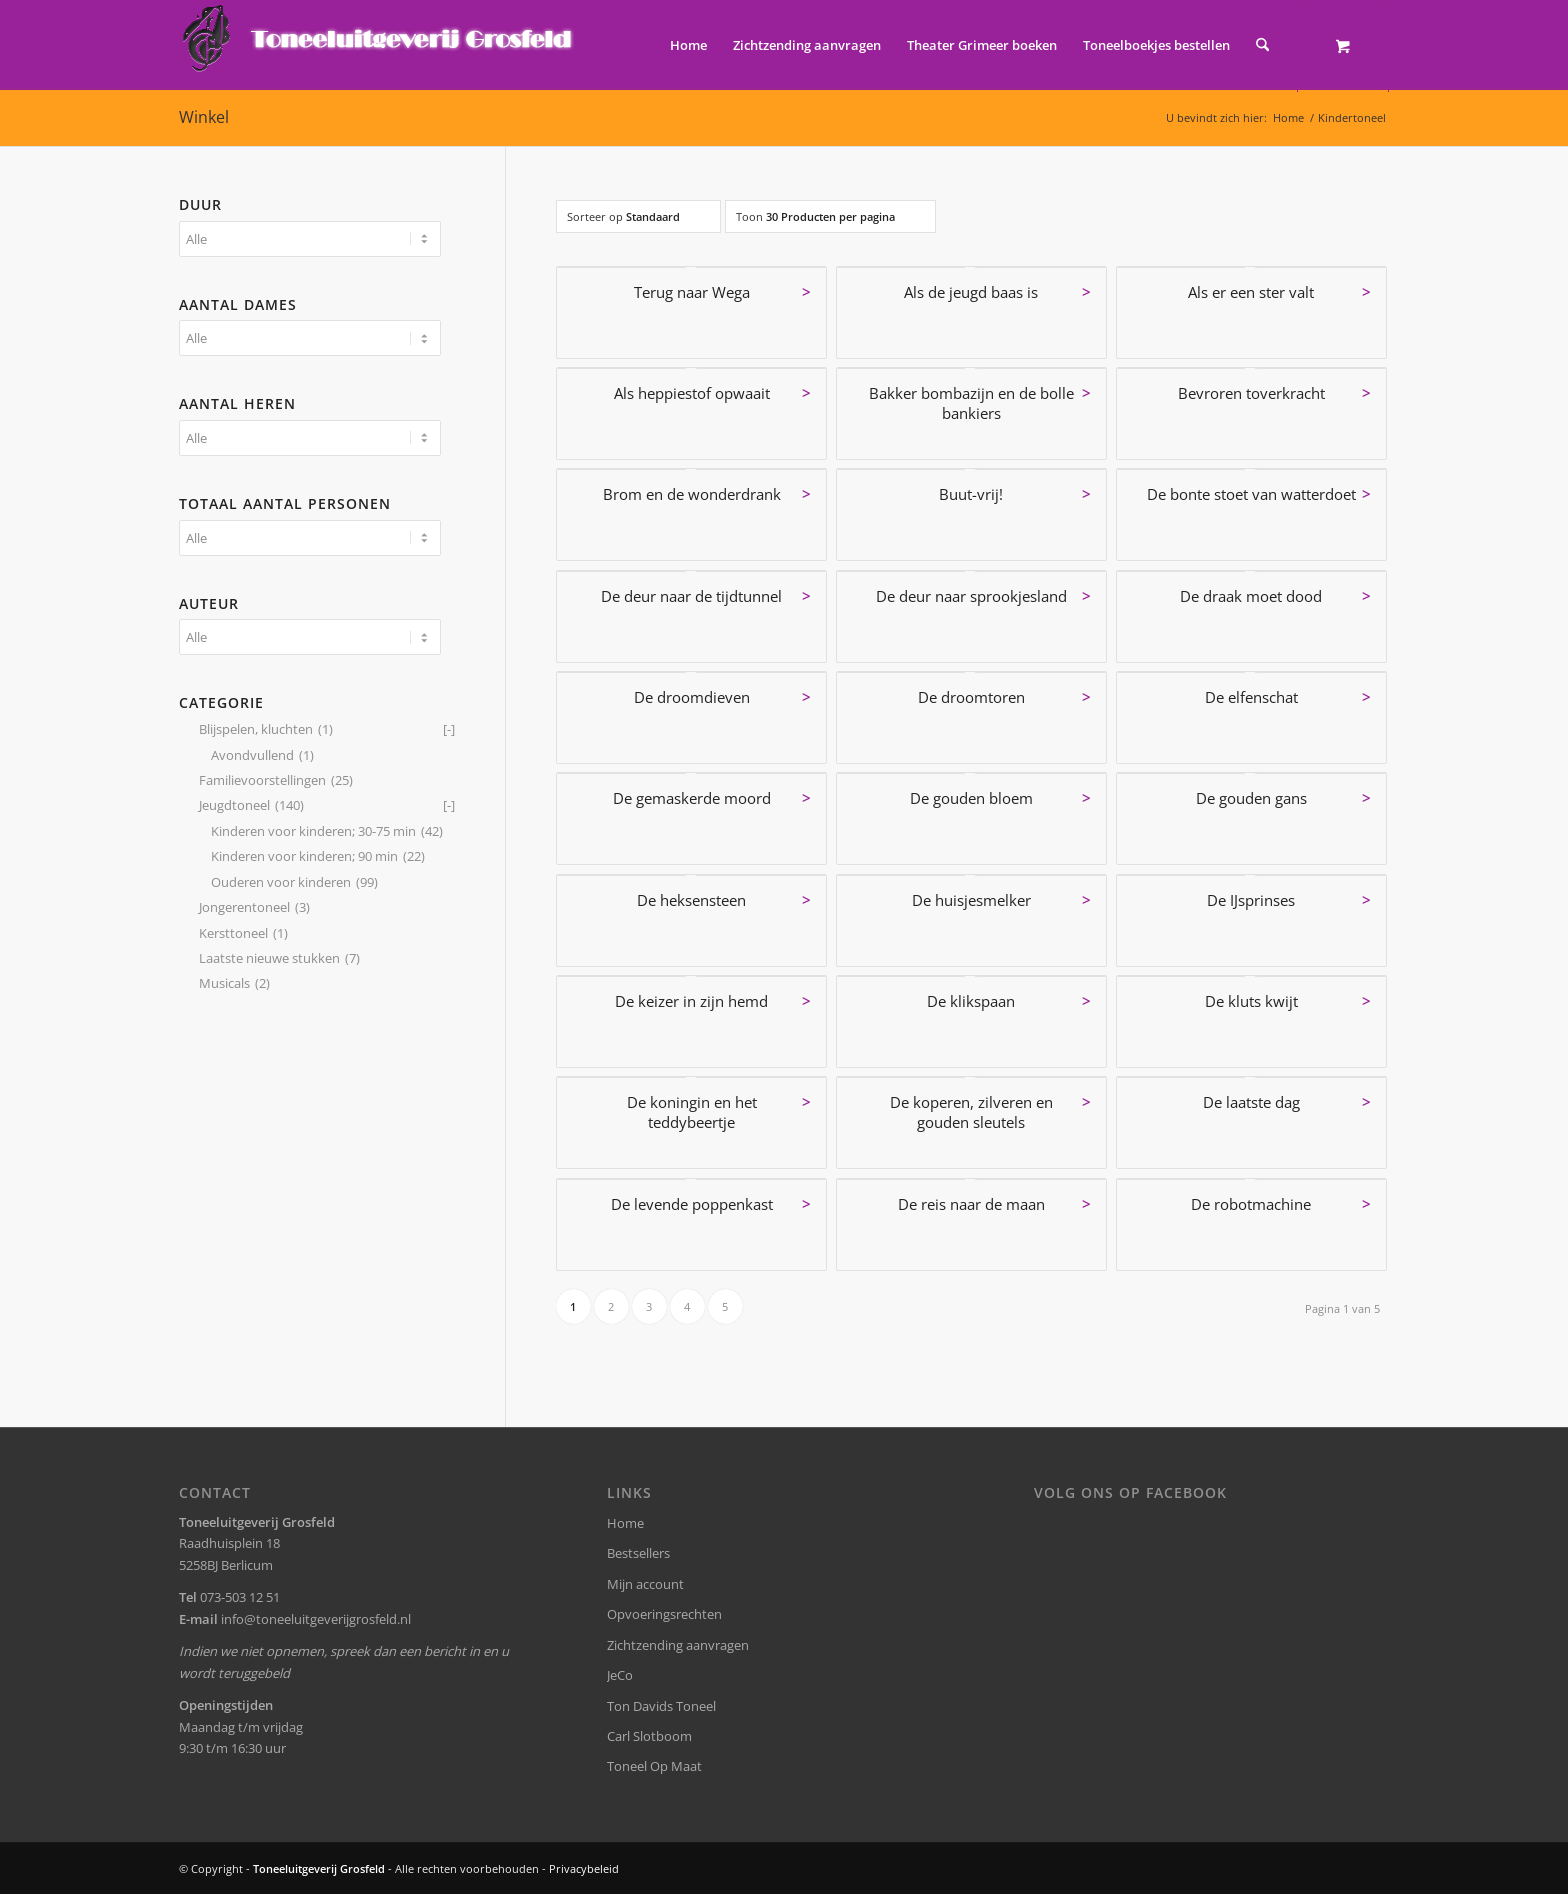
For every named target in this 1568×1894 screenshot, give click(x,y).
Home (625, 1523)
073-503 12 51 (240, 1597)
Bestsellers (638, 1553)
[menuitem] (688, 45)
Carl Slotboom (649, 1736)
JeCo (620, 1675)
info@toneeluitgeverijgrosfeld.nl (316, 1619)
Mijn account (645, 1584)
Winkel (204, 117)
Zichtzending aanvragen (678, 1645)
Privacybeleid (584, 1868)
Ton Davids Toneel (661, 1706)
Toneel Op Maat (654, 1766)
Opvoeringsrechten (664, 1614)
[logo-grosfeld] (379, 45)
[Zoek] (1262, 45)
